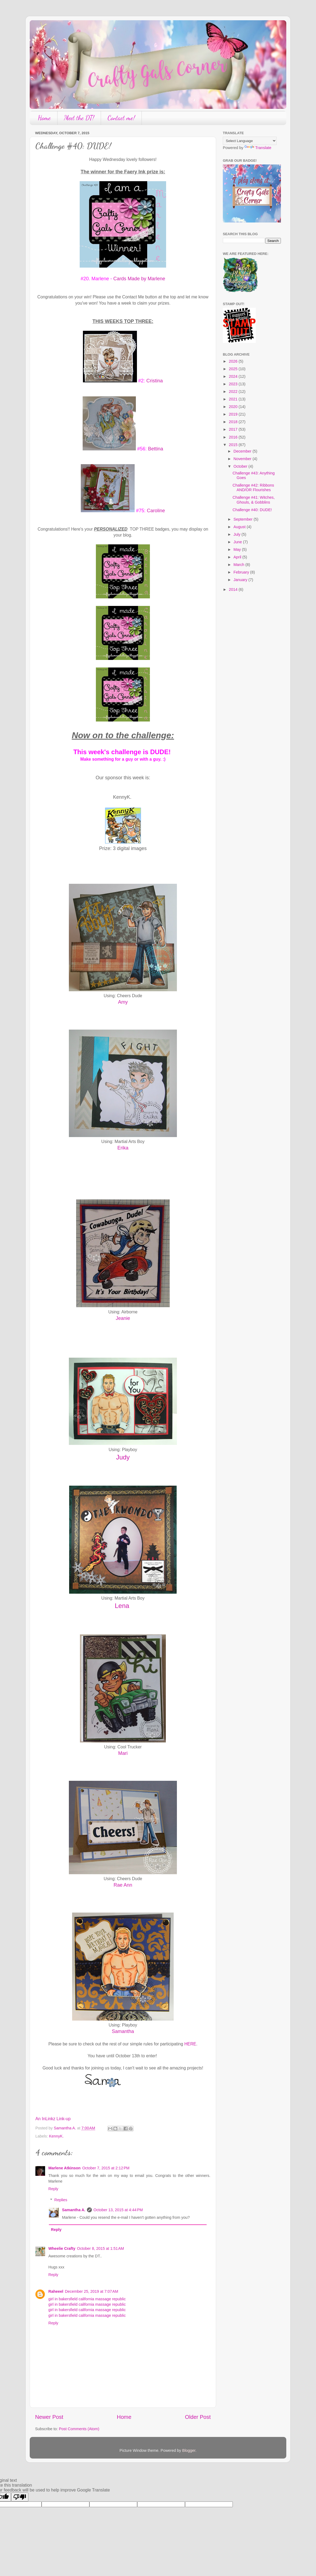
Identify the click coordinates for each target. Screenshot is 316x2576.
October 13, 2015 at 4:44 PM (118, 2210)
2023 (233, 384)
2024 (233, 376)
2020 (233, 406)
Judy (123, 1457)
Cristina (154, 380)
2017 (233, 429)
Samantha (123, 2031)
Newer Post (49, 2417)
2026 (233, 361)
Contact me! (121, 118)
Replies (60, 2200)
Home (44, 118)
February (242, 572)
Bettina (155, 448)
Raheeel (55, 2291)
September (244, 519)
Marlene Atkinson (64, 2168)
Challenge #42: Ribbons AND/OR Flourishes (253, 487)
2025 (233, 369)
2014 (233, 589)
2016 (233, 437)
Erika (122, 1148)
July (238, 534)
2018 (233, 422)
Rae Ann (122, 1885)
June (238, 542)
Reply (53, 2189)
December (243, 451)
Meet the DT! (79, 118)
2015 (233, 445)
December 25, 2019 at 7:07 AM (91, 2291)
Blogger (189, 2450)
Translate (257, 148)
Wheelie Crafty (61, 2248)
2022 (233, 391)
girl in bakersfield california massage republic (87, 2299)
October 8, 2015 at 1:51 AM (100, 2248)
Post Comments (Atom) (79, 2429)
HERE (190, 2044)
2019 (233, 414)
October (241, 466)
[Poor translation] (19, 2497)
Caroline (156, 510)
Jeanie (123, 1318)
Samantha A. (73, 2210)
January (241, 580)
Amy (123, 1002)
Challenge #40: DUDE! (252, 510)
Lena (123, 1605)
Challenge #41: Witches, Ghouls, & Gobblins (254, 499)
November (243, 459)
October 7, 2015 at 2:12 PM (105, 2168)
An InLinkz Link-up (52, 2118)
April (238, 557)
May (238, 549)
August (240, 527)
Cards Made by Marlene (139, 278)
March (240, 564)
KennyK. (56, 2136)
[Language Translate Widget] (250, 141)
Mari (123, 1753)
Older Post (198, 2417)
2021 (233, 399)
